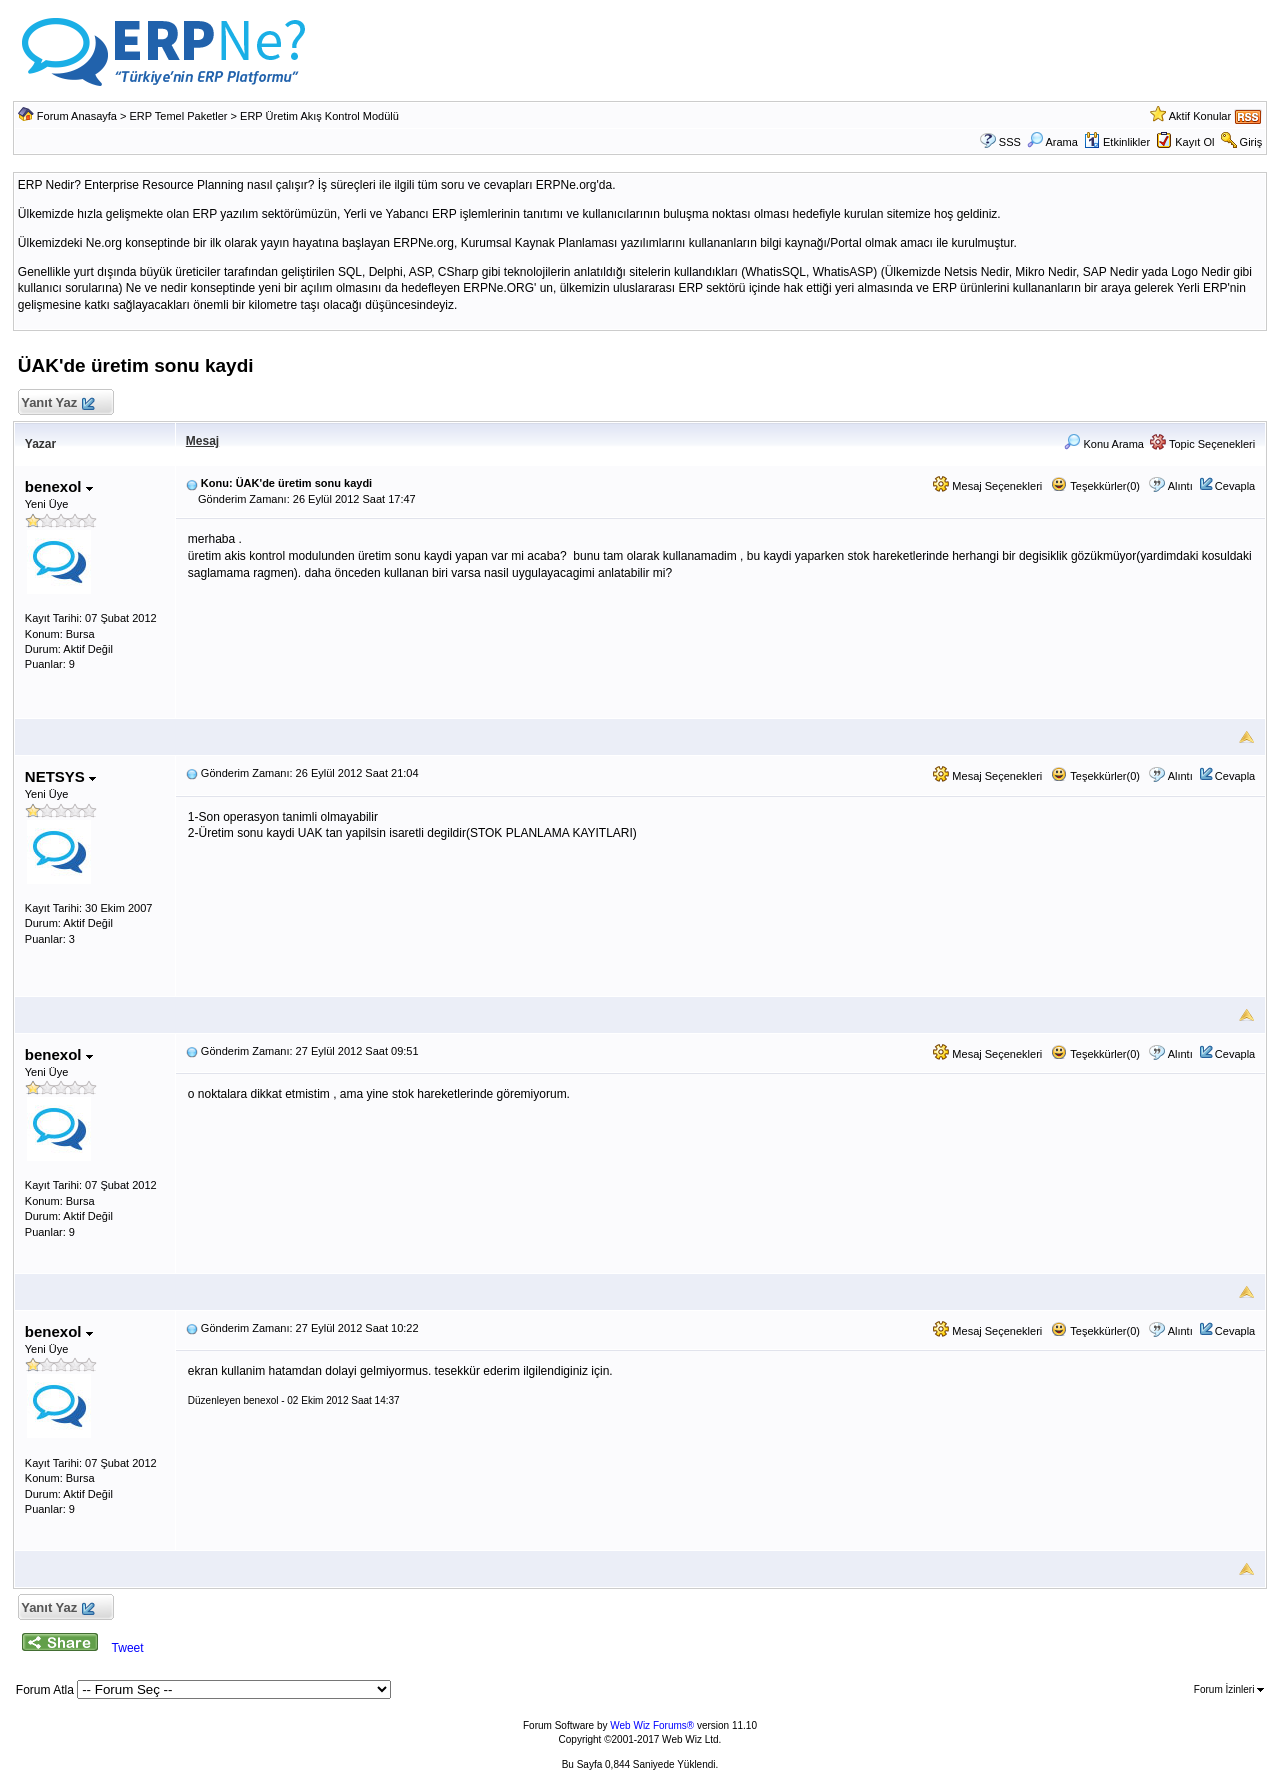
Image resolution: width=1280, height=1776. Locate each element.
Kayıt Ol (1194, 142)
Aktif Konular (1200, 116)
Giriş (1251, 142)
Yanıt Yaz (57, 403)
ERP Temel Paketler (179, 116)
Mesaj (202, 441)
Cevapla (1235, 486)
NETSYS (60, 776)
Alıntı (1180, 486)
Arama (1052, 142)
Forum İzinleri (1229, 1689)
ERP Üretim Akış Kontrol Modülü (319, 116)
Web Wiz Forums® (652, 1725)
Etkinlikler (1117, 142)
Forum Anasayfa (77, 116)
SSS (1010, 142)
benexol (59, 486)
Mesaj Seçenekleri (987, 486)
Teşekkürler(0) (1095, 486)
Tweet (128, 1648)
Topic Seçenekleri (1202, 444)
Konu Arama (1104, 444)
